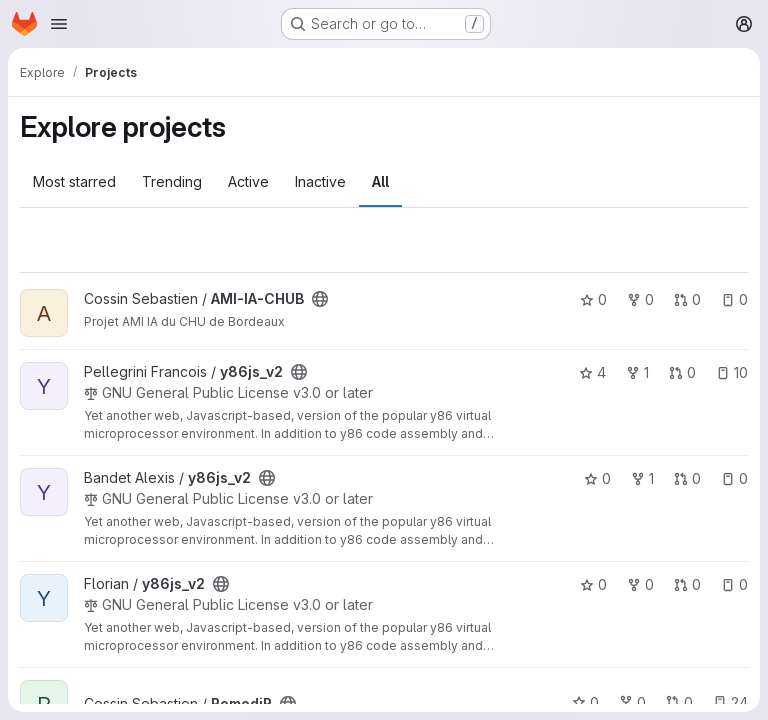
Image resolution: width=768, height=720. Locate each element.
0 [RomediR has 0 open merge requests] (679, 702)
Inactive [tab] (320, 181)
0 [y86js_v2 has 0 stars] (597, 478)
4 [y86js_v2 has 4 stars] (592, 372)
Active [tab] (248, 181)
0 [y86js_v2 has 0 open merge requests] (682, 372)
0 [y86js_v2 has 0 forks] (640, 584)
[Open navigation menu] (59, 24)
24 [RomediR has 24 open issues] (730, 702)
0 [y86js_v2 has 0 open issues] (734, 478)
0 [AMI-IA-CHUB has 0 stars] (593, 299)
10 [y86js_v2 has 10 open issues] (732, 372)
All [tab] (380, 181)
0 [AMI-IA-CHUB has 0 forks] (640, 299)
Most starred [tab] (74, 181)
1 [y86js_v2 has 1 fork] (637, 372)
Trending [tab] (172, 181)
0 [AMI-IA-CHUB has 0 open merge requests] (687, 299)
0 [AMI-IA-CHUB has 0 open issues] (734, 299)
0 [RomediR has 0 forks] (632, 702)
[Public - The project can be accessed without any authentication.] (320, 299)
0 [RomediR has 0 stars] (585, 702)
